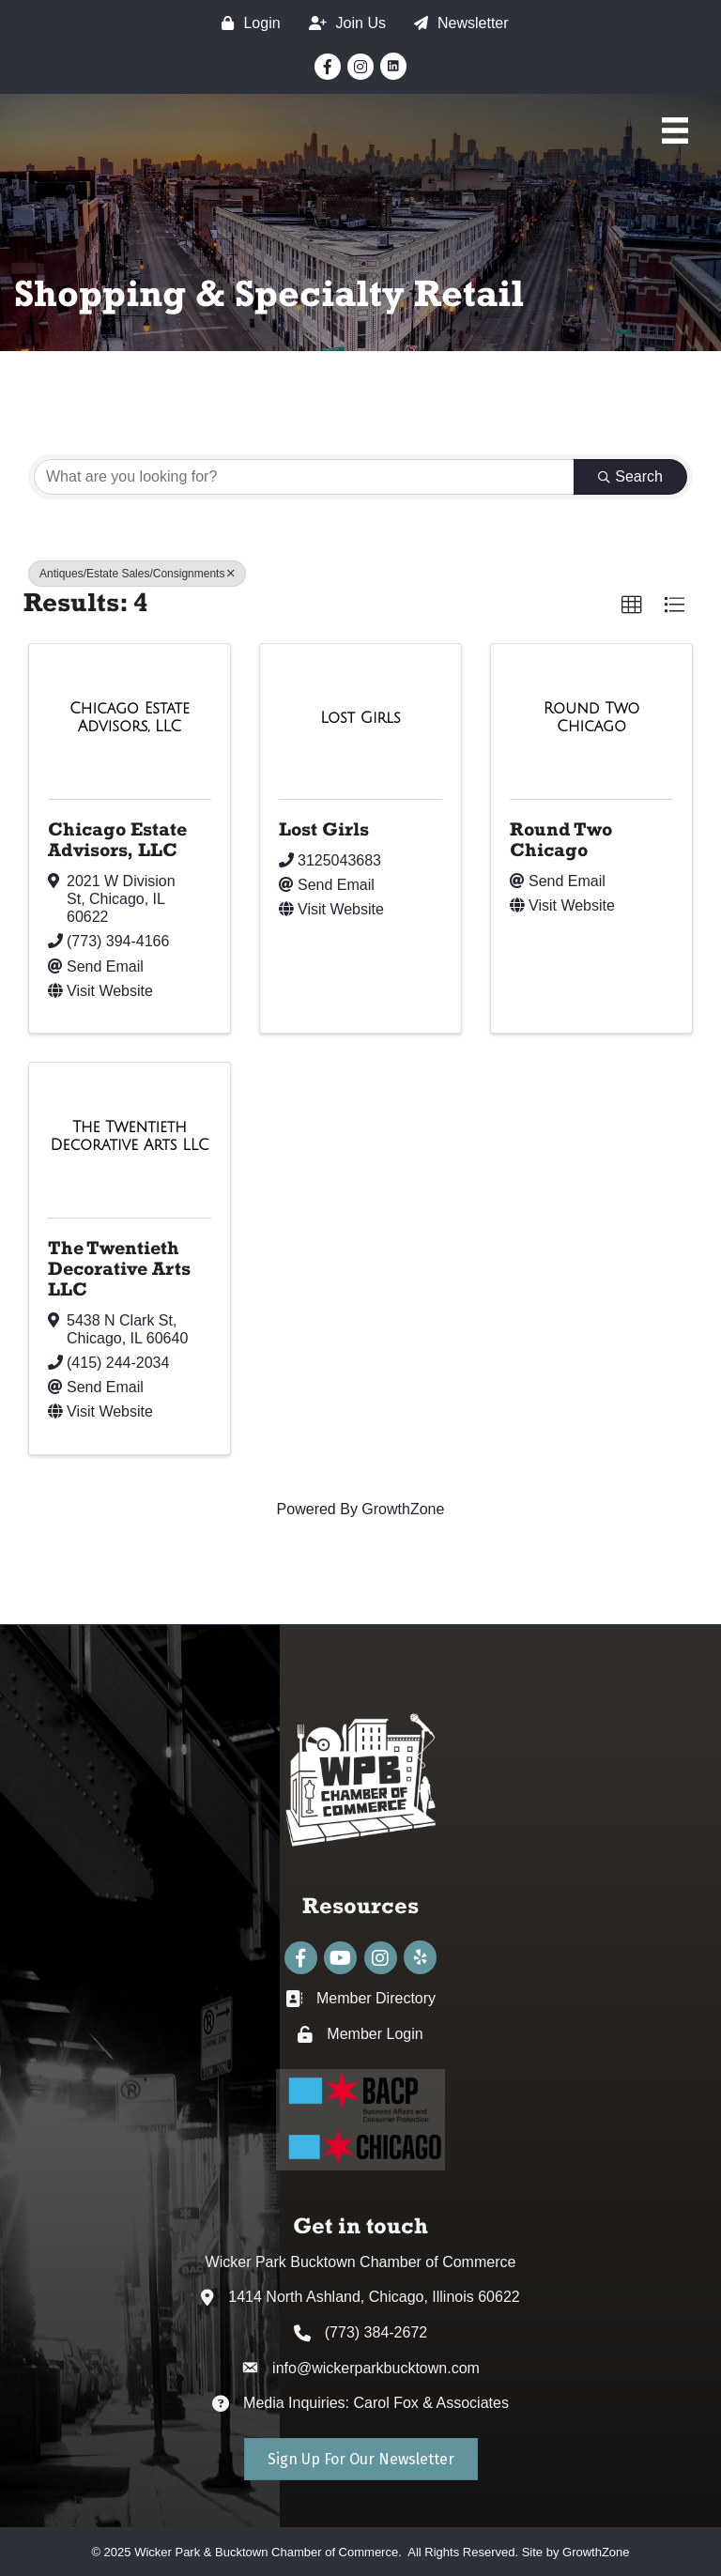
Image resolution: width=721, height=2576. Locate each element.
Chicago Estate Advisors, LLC (117, 839)
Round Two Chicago (561, 839)
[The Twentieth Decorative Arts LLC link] (129, 1136)
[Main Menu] (675, 130)
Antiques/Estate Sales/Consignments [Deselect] (137, 573)
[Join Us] (342, 23)
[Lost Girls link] (360, 718)
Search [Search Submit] (630, 476)
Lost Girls (324, 829)
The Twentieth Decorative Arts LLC (119, 1268)
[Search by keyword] (304, 477)
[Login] (246, 23)
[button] (632, 605)
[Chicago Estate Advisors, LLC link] (129, 717)
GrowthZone (402, 1509)
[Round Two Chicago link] (591, 717)
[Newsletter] (457, 23)
